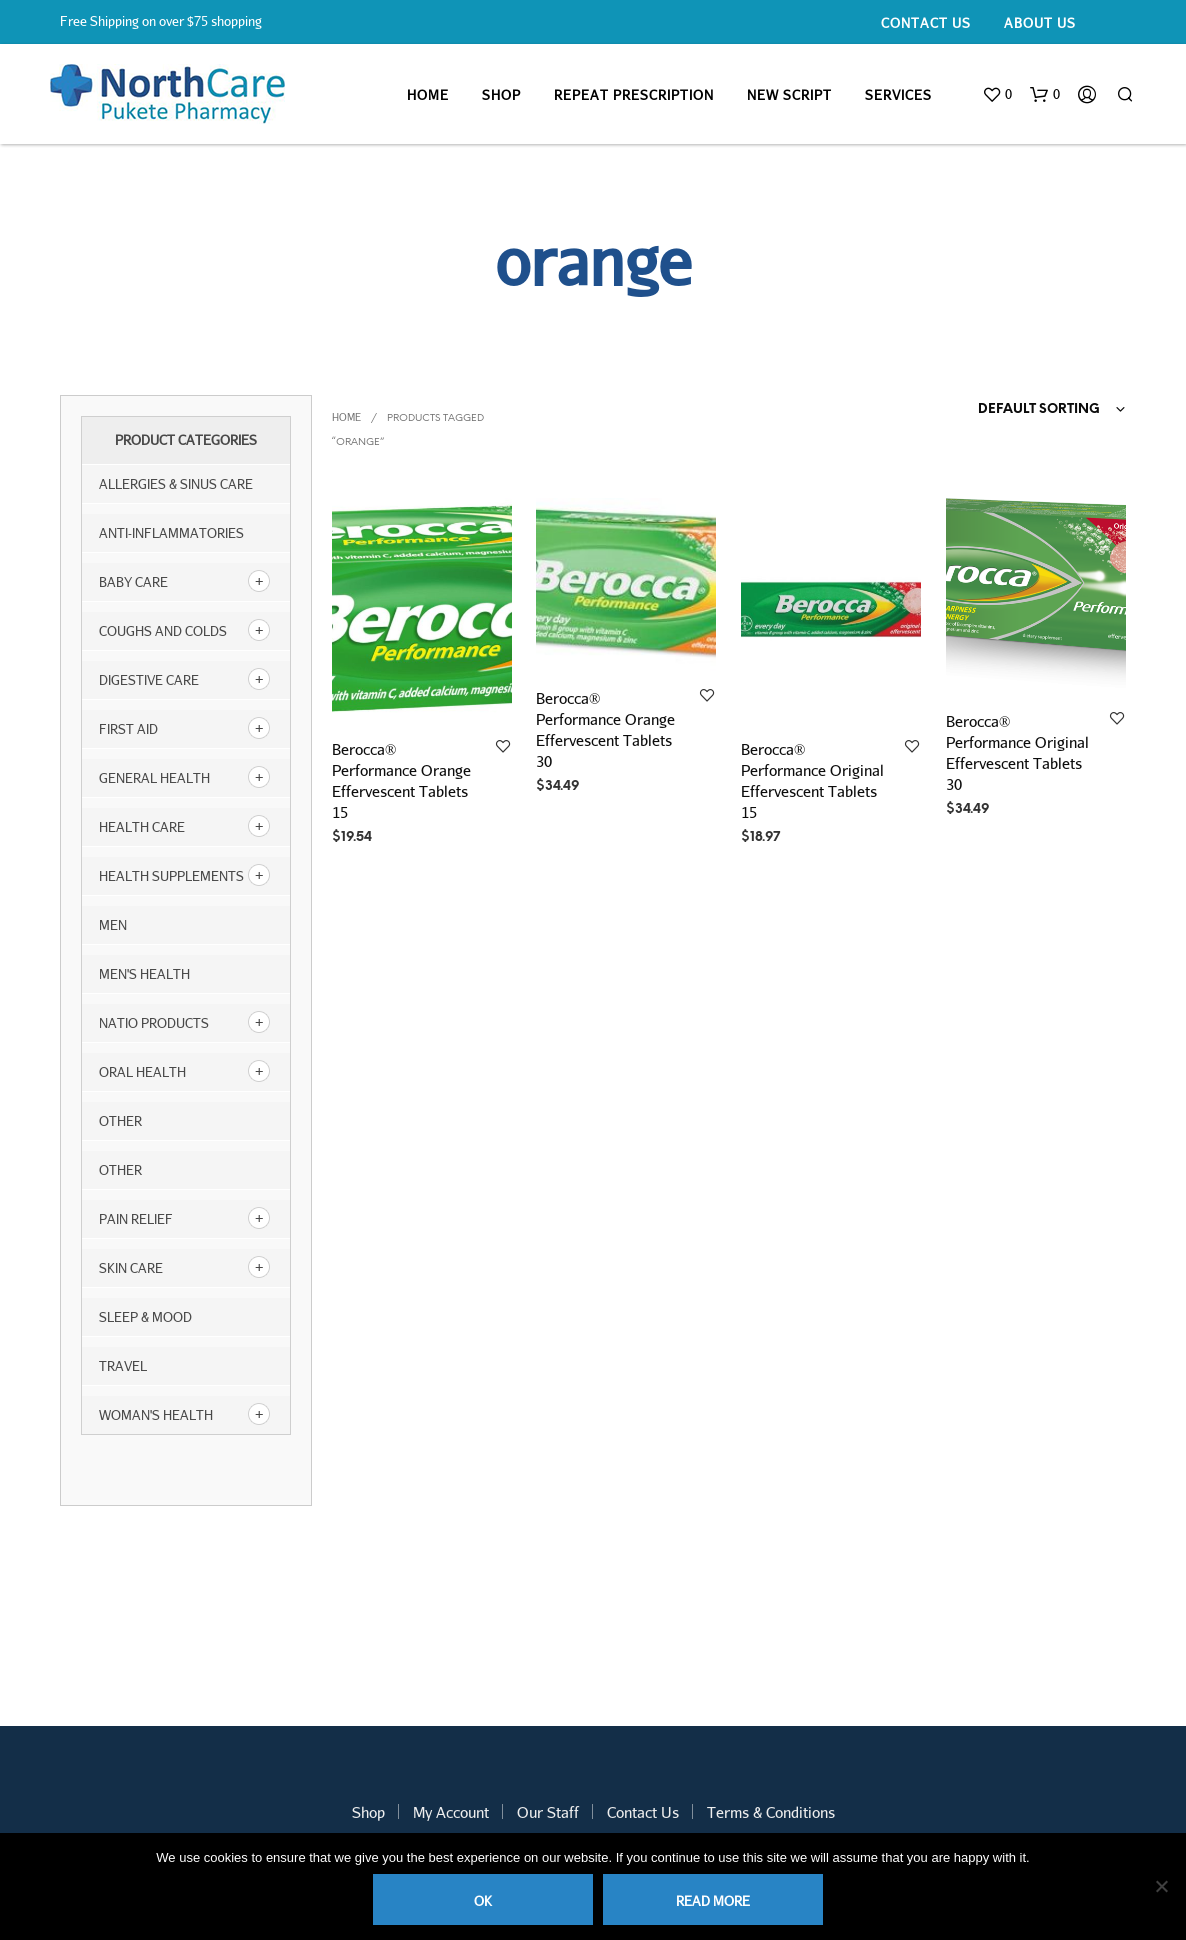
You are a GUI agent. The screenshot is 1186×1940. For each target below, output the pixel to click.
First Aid (128, 729)
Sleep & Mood (145, 1317)
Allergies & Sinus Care (176, 484)
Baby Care (133, 582)
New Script (789, 95)
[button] (997, 95)
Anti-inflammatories (171, 533)
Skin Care (131, 1268)
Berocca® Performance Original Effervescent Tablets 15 (812, 779)
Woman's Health (156, 1415)
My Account (451, 1812)
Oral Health (142, 1072)
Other (120, 1170)
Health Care (142, 827)
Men (113, 925)
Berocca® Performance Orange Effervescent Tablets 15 (401, 779)
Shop (501, 95)
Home (428, 95)
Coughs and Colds (163, 631)
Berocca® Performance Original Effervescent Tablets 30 (1017, 752)
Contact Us (926, 23)
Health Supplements (171, 876)
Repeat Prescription (634, 95)
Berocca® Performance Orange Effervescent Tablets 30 (605, 729)
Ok (483, 1901)
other (120, 1121)
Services (898, 95)
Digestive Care (149, 680)
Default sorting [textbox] (1039, 409)
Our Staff (548, 1812)
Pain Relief (136, 1219)
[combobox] (1013, 410)
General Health (154, 778)
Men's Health (144, 974)
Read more (713, 1901)
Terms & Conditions (771, 1812)
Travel (123, 1366)
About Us (1040, 23)
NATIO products (154, 1023)
